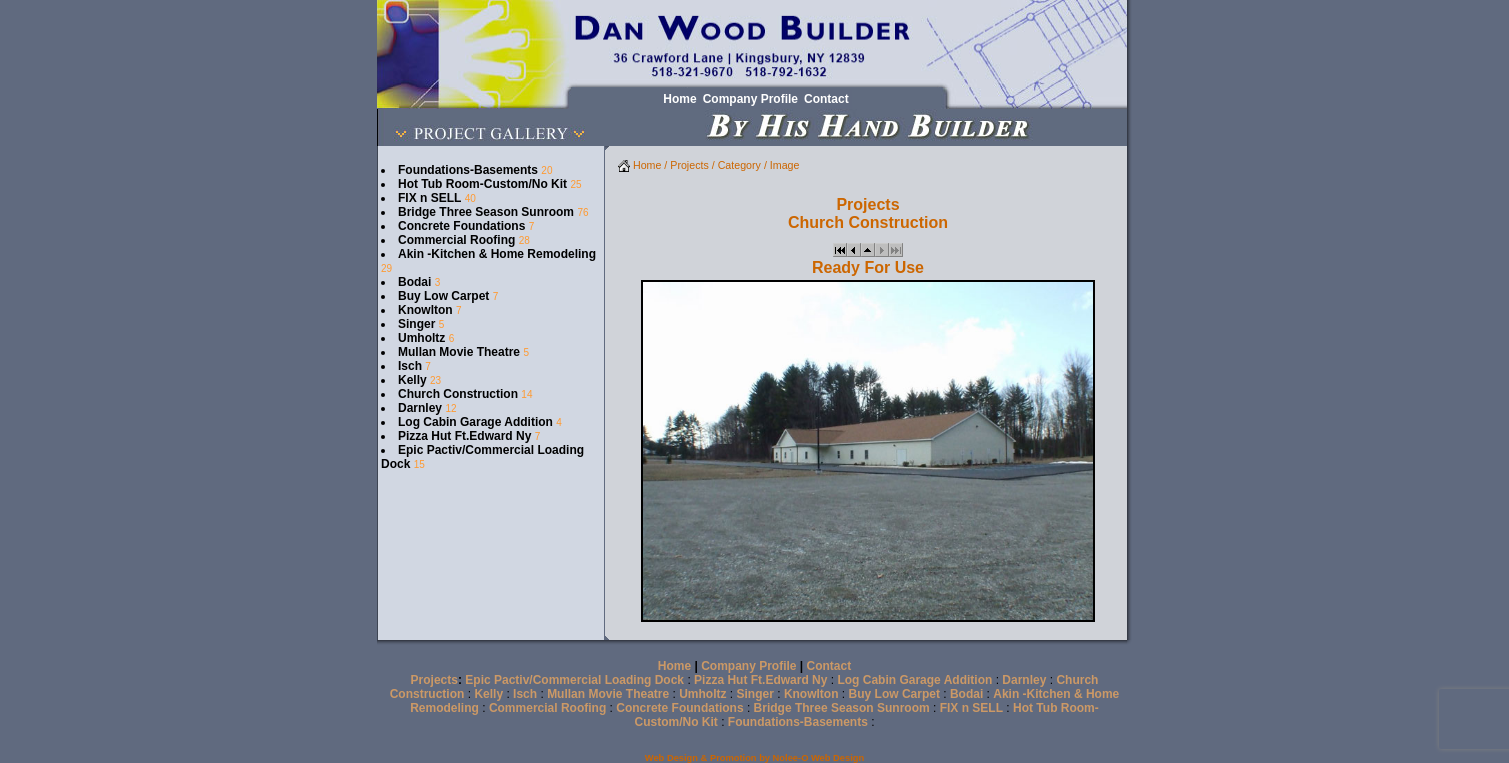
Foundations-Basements (468, 170)
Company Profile (748, 666)
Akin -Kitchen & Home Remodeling (497, 254)
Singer (416, 324)
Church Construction (458, 394)
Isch (410, 366)
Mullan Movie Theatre (459, 352)
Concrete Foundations (461, 226)
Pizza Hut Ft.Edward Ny (464, 436)
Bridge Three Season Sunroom (486, 212)
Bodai (414, 282)
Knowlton (425, 310)
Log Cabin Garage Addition (475, 422)
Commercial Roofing (456, 240)
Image (785, 165)
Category (739, 165)
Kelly (412, 380)
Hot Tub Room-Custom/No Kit (482, 184)
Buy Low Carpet (443, 296)
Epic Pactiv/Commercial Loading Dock (574, 680)
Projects (689, 165)
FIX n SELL (429, 198)
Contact (829, 666)
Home (639, 165)
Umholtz (421, 338)
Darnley (420, 408)
